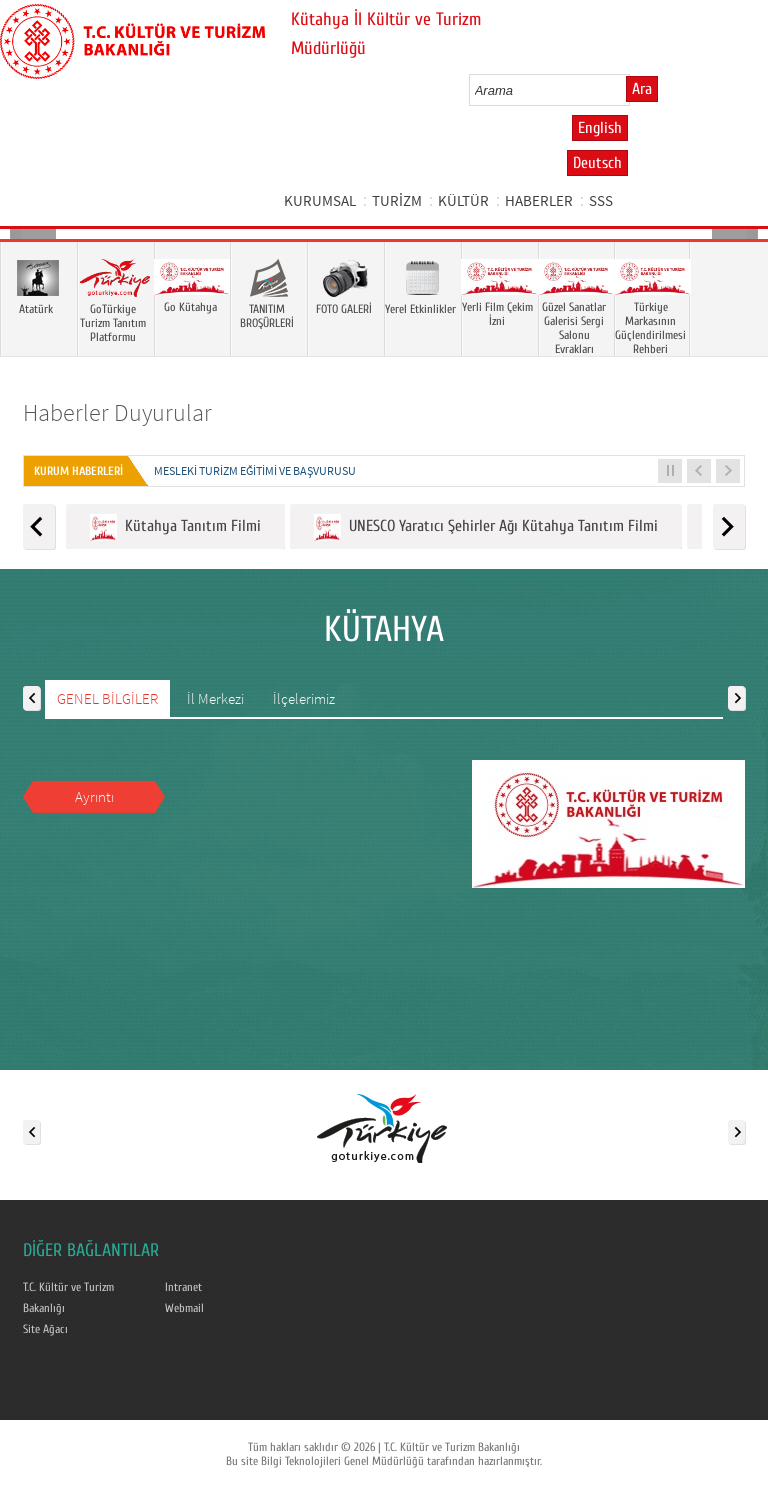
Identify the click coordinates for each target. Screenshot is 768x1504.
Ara (642, 89)
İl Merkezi (215, 698)
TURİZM (397, 200)
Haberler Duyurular (117, 412)
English (600, 128)
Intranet (183, 1287)
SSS (601, 200)
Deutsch (597, 163)
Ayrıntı (94, 796)
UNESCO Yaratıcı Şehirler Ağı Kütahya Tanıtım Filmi (486, 527)
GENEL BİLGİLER (107, 698)
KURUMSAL (320, 200)
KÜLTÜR (463, 200)
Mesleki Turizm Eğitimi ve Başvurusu (255, 470)
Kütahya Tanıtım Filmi (175, 527)
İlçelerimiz (304, 698)
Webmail (184, 1308)
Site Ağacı (45, 1329)
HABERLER (539, 200)
